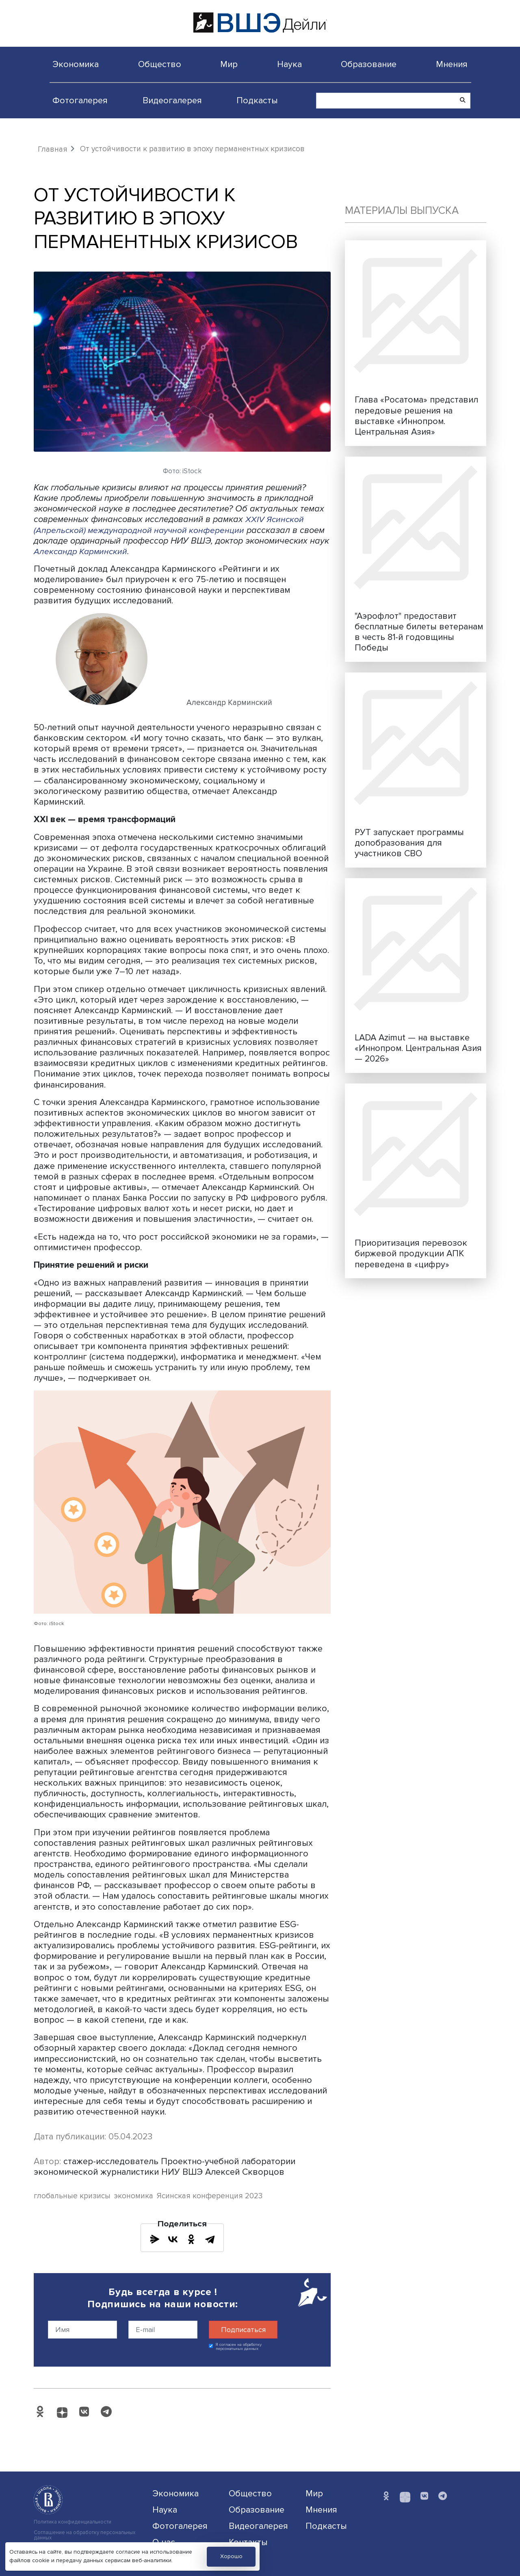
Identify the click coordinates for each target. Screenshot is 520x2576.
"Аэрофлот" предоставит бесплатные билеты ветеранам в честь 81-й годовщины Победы (419, 632)
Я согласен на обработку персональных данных (239, 2347)
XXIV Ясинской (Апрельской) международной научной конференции (169, 524)
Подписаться (243, 2329)
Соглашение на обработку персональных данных (84, 2535)
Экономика (75, 64)
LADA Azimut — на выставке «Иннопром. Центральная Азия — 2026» (418, 1048)
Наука (289, 64)
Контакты (248, 2542)
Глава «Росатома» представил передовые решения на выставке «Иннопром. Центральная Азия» (416, 415)
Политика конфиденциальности (72, 2522)
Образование (368, 64)
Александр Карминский (82, 551)
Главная (52, 149)
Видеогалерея (172, 100)
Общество (159, 64)
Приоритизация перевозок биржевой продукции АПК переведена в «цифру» (411, 1253)
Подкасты (257, 100)
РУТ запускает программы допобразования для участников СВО (409, 843)
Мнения (452, 64)
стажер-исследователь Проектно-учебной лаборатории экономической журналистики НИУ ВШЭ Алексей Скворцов (164, 2166)
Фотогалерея (80, 100)
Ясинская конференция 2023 (209, 2196)
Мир (229, 64)
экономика (133, 2196)
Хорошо (231, 2556)
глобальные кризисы (72, 2196)
